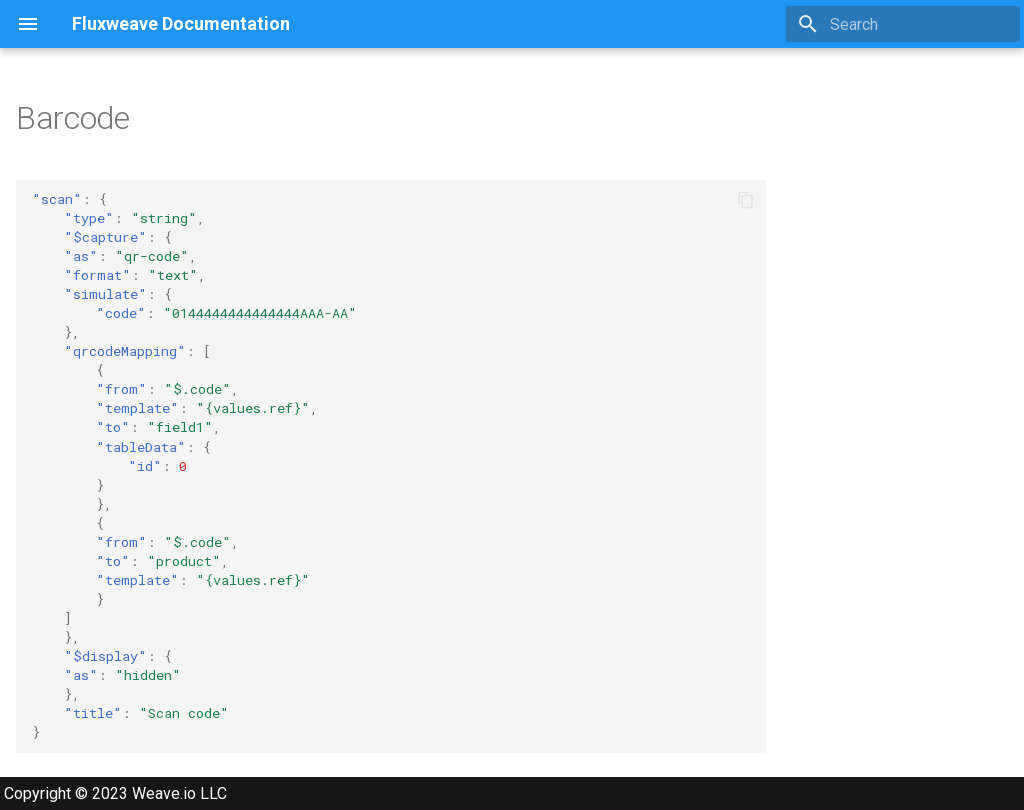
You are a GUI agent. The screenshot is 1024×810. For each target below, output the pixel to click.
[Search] (903, 24)
